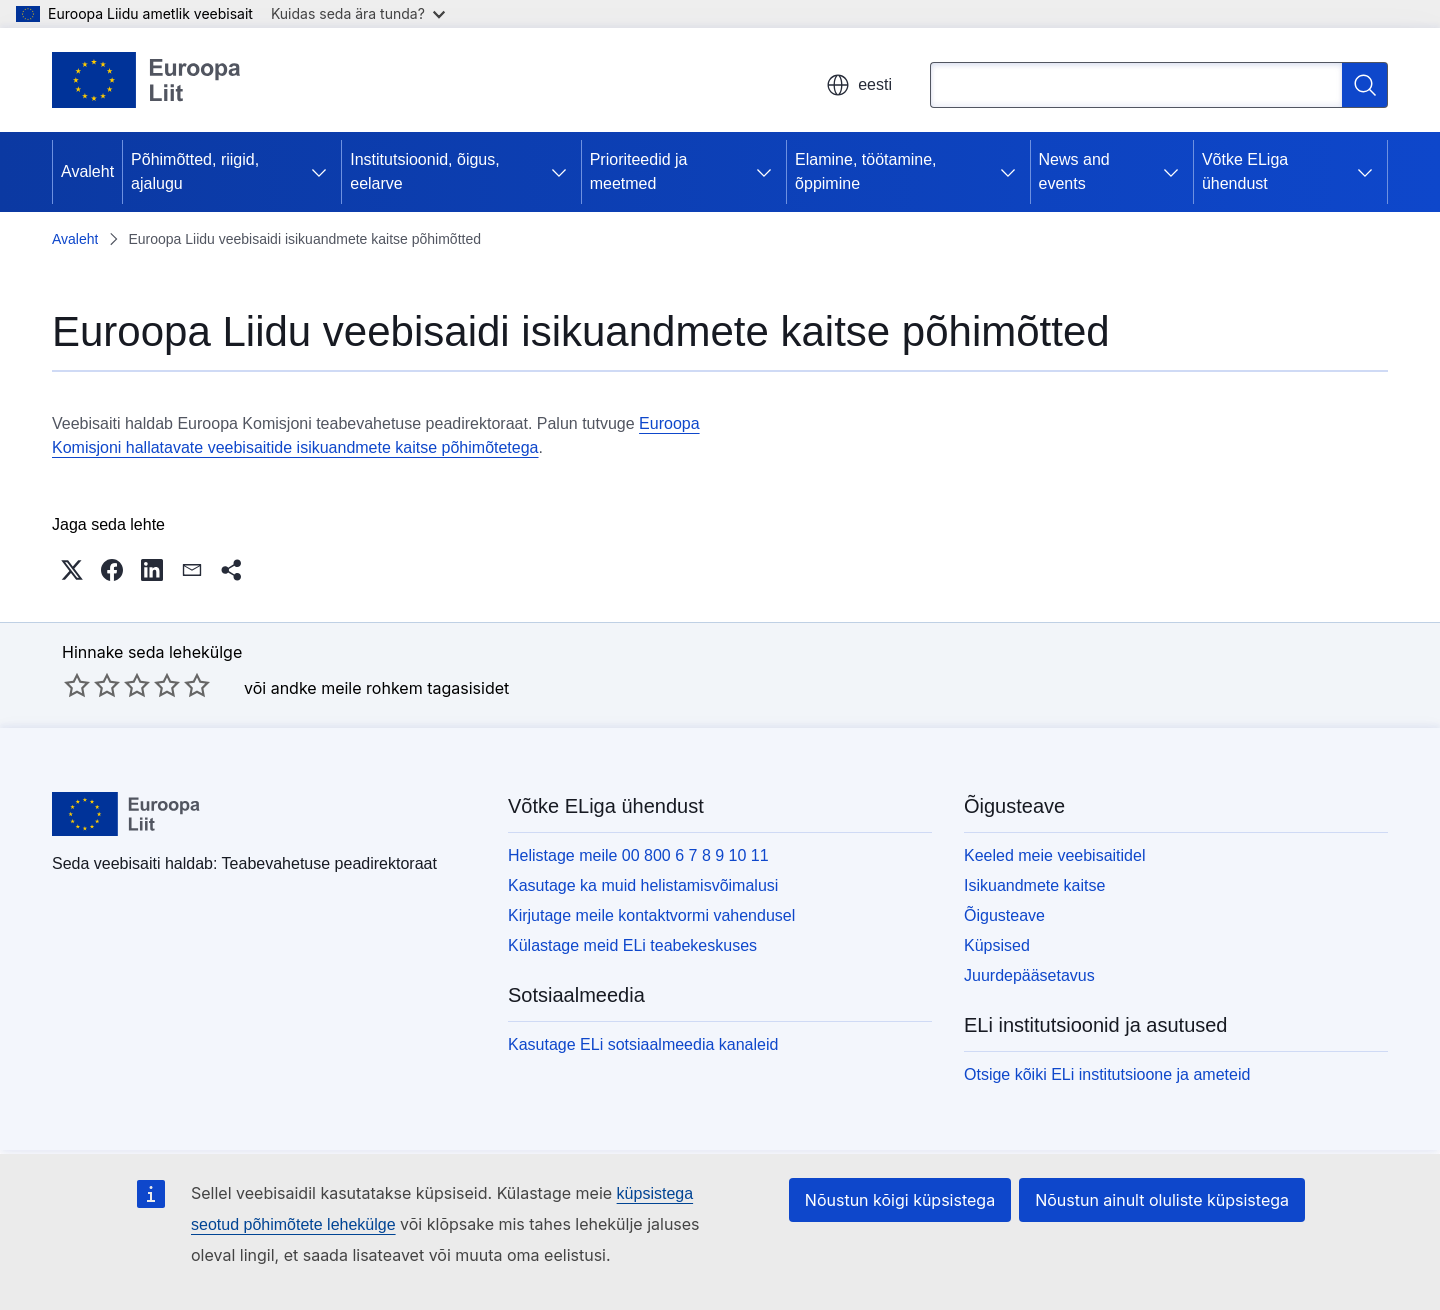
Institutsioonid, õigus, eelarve (424, 171)
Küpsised (997, 945)
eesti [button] (859, 85)
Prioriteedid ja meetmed (639, 171)
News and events (1074, 171)
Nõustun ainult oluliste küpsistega (1162, 1200)
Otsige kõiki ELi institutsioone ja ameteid (1107, 1074)
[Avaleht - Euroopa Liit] (147, 80)
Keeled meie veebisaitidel (1054, 855)
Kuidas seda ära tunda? (358, 13)
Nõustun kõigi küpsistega (900, 1200)
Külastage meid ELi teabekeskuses (632, 945)
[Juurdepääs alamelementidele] (319, 172)
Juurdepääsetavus (1029, 975)
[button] (72, 570)
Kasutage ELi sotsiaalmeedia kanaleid (643, 1044)
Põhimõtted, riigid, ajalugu (195, 171)
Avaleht (87, 171)
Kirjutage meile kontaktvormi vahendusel (651, 915)
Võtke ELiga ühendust (1245, 171)
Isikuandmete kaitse (1034, 885)
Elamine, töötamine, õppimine (865, 171)
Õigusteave (1004, 915)
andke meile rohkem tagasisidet (390, 688)
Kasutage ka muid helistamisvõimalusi (643, 885)
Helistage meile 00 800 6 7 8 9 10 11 (638, 855)
